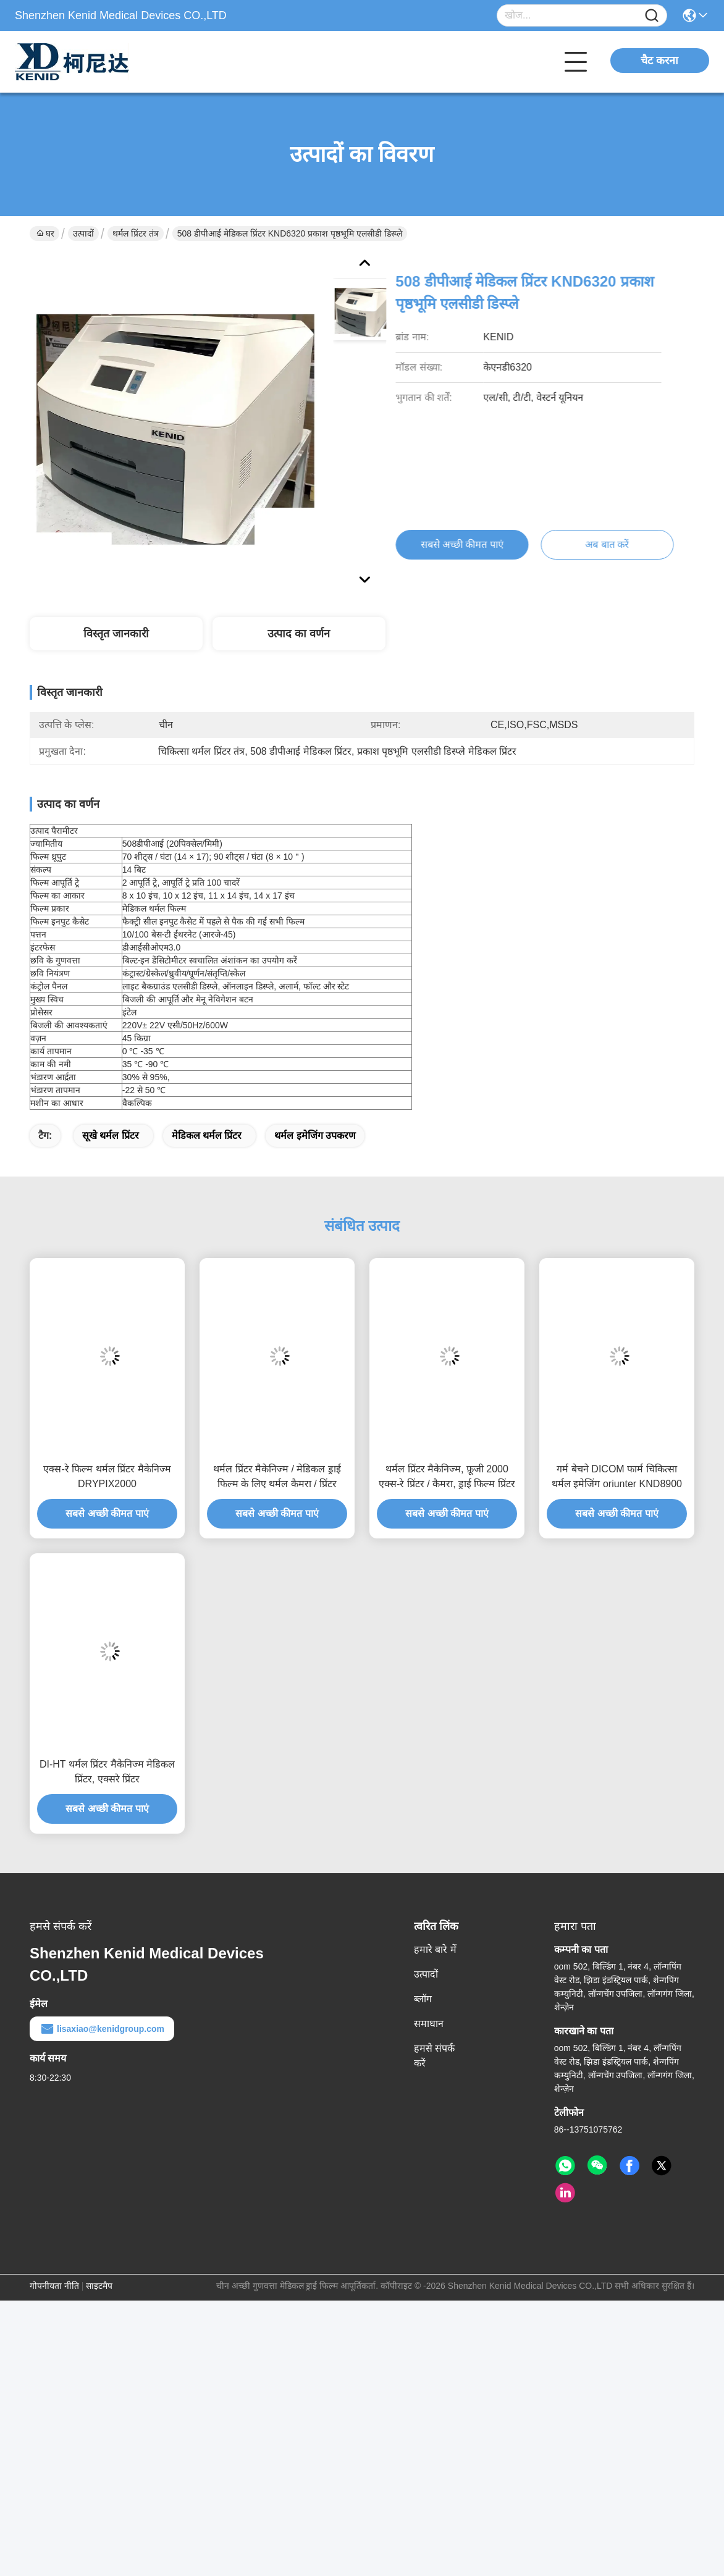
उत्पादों (83, 233)
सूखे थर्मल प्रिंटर (110, 1135)
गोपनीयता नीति (54, 2286)
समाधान (429, 2023)
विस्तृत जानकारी (116, 633)
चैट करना (659, 60)
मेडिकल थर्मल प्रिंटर (207, 1135)
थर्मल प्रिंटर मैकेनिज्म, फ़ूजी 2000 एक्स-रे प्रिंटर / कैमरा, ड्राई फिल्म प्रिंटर (447, 1476)
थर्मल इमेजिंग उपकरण (315, 1135)
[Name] (651, 15)
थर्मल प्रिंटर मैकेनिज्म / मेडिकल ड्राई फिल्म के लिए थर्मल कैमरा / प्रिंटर (277, 1476)
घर (45, 233)
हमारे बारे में (435, 1949)
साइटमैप (99, 2286)
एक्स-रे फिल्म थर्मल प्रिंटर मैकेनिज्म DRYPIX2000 (106, 1476)
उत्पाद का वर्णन (298, 633)
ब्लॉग (423, 1999)
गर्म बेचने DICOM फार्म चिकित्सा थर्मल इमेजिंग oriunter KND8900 (617, 1476)
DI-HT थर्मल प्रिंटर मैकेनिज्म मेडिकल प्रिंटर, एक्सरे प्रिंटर (107, 1771)
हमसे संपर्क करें (434, 2055)
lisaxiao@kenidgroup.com (102, 2029)
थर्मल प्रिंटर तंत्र (135, 233)
